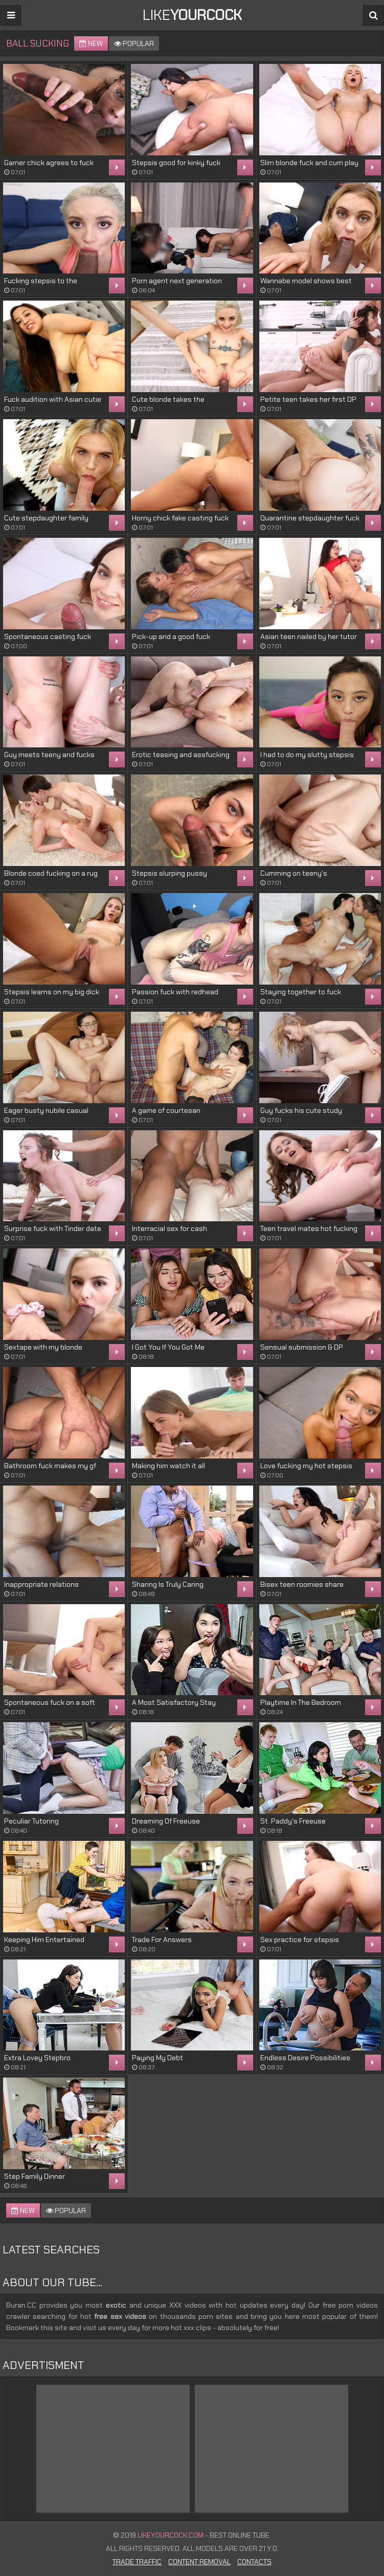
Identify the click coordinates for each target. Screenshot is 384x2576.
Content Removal (199, 2561)
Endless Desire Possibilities (305, 2057)
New (91, 43)
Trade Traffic (137, 2561)
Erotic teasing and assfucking (181, 754)
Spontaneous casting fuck (47, 636)
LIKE (192, 15)
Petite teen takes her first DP (308, 399)
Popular (134, 43)
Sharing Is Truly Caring (168, 1584)
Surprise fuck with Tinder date (52, 1228)
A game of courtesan (166, 1110)
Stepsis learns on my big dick (51, 991)
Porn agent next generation (177, 280)
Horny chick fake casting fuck (180, 517)
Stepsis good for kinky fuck (176, 162)
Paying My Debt (157, 2057)
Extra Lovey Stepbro (37, 2057)
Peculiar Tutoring (31, 1821)
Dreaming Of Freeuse (166, 1821)
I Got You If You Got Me (168, 1347)
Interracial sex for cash (169, 1228)
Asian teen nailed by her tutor (308, 636)
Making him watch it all (168, 1465)
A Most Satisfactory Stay (174, 1702)
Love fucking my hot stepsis (306, 1465)
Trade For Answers (162, 1939)
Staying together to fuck (300, 991)
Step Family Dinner (34, 2176)
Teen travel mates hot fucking (308, 1228)
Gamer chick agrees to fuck (49, 162)
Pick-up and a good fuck (171, 636)
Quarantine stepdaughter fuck (309, 517)
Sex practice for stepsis (299, 1939)
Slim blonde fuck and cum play (309, 162)
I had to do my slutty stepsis (307, 754)
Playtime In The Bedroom (300, 1702)
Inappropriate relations (41, 1584)
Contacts (254, 2561)
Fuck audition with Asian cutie (52, 399)
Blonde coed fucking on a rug (51, 873)
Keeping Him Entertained (44, 1939)
